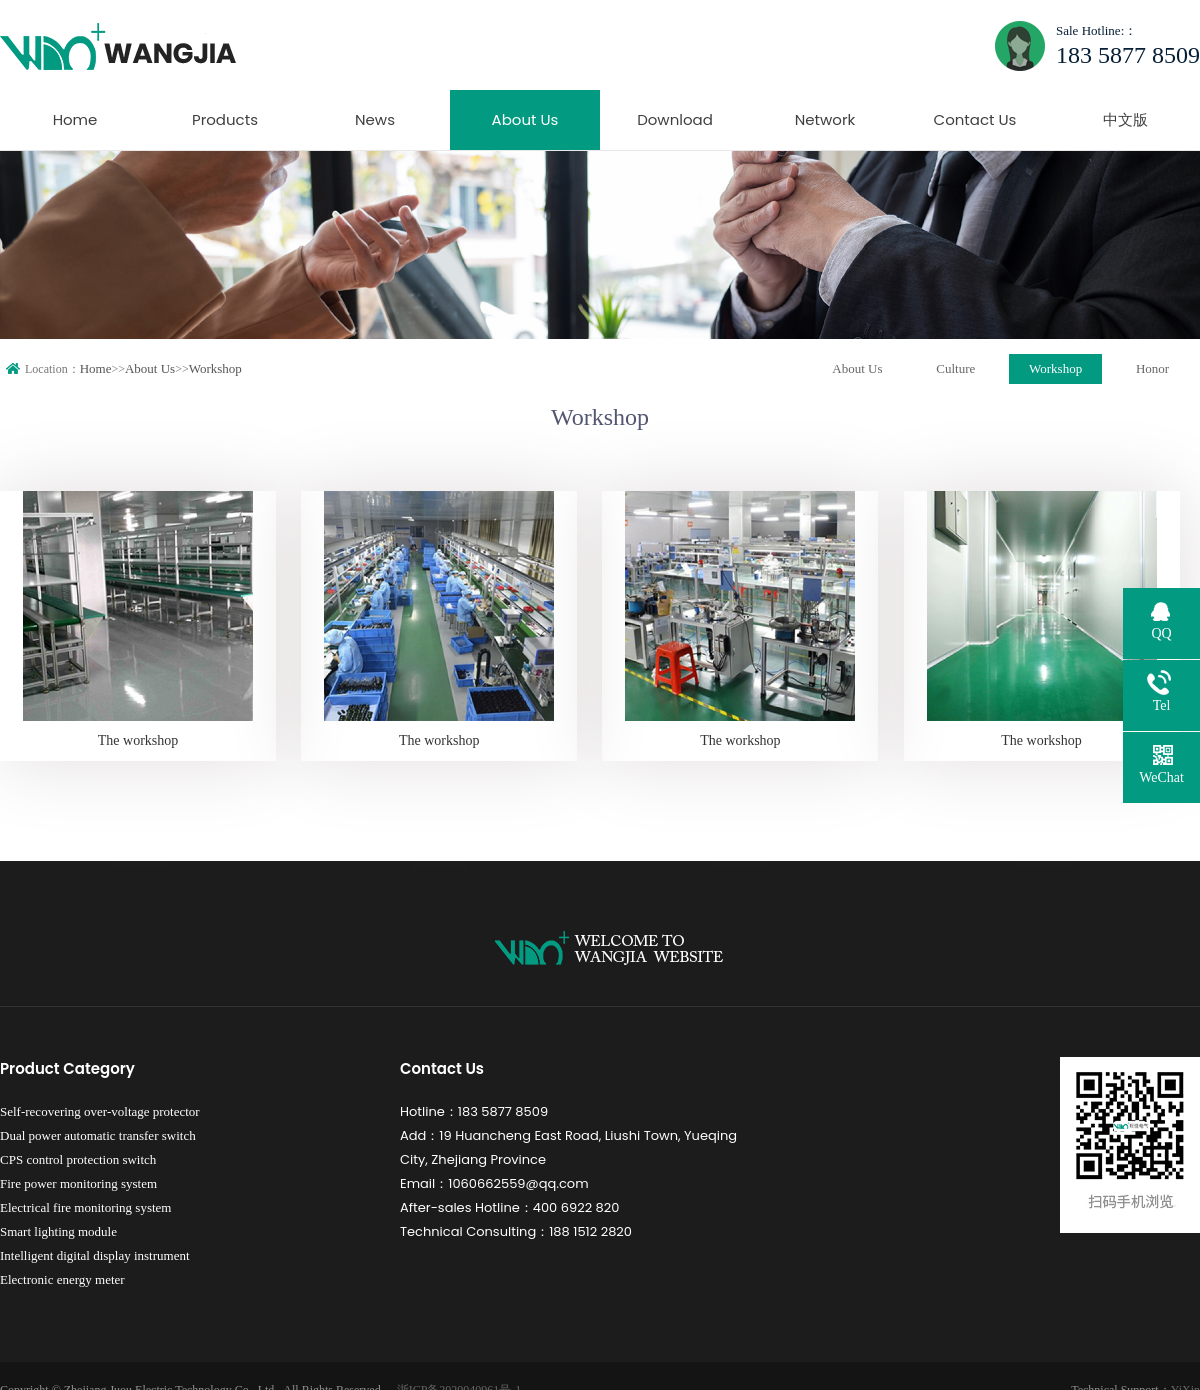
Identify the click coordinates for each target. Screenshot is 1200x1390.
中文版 (1125, 119)
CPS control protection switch (78, 1159)
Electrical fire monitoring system (85, 1207)
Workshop (215, 368)
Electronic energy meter (62, 1279)
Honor (1152, 368)
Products (225, 119)
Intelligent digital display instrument (95, 1255)
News (375, 119)
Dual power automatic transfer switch (98, 1135)
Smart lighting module (58, 1231)
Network (825, 119)
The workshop (138, 740)
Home (75, 119)
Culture (955, 368)
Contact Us (975, 119)
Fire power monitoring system (78, 1183)
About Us (525, 119)
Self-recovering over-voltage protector (100, 1111)
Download (675, 119)
